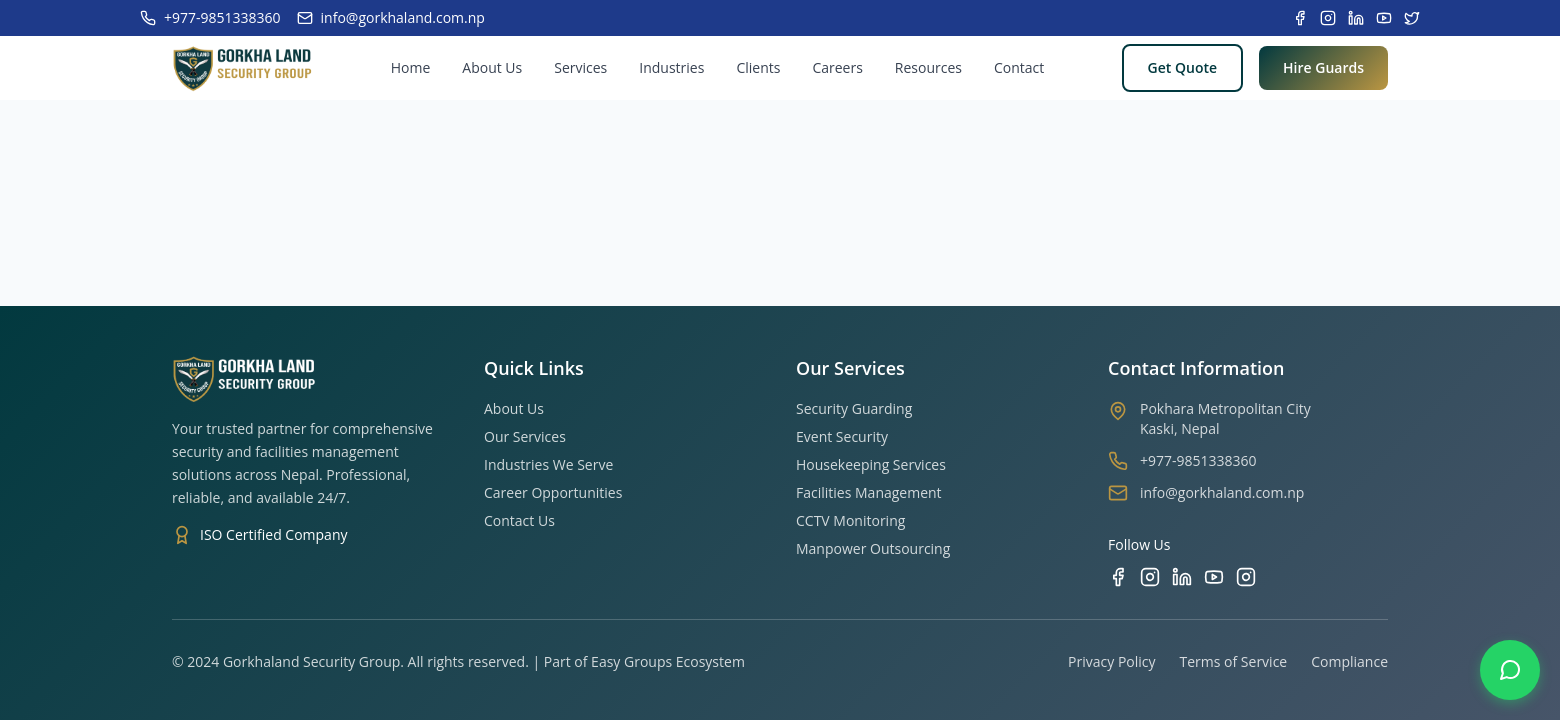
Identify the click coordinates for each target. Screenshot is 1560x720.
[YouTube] (1214, 577)
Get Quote (1182, 67)
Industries (671, 67)
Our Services (525, 436)
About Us (492, 67)
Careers (837, 67)
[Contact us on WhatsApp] (1510, 670)
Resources (928, 67)
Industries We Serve (548, 464)
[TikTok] (1246, 577)
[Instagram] (1150, 577)
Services (580, 67)
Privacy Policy (1111, 661)
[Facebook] (1118, 577)
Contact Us (519, 520)
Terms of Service (1234, 661)
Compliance (1349, 661)
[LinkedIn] (1182, 577)
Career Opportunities (553, 492)
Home (411, 67)
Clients (758, 67)
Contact (1019, 67)
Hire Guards (1323, 67)
